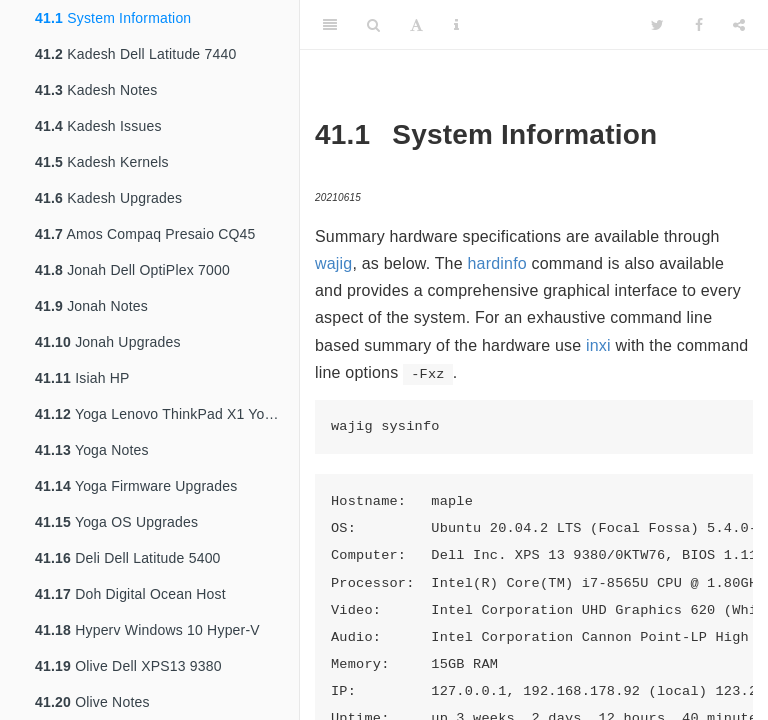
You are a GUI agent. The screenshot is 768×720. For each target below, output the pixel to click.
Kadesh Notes (96, 90)
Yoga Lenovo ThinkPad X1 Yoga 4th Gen (167, 414)
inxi (598, 345)
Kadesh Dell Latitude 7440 (135, 54)
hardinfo (496, 263)
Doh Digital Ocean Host (130, 594)
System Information (113, 18)
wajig (333, 263)
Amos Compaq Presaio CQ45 (145, 234)
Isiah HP (82, 378)
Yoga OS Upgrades (116, 522)
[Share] (739, 25)
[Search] (373, 25)
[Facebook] (699, 25)
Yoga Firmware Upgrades (136, 486)
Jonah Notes (91, 306)
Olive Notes (92, 702)
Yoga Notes (92, 450)
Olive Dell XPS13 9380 (128, 666)
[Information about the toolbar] (456, 25)
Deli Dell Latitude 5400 (128, 558)
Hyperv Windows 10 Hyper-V (147, 630)
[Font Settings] (416, 25)
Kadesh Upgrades (108, 198)
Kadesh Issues (98, 126)
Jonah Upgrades (108, 342)
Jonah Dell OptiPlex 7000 (132, 270)
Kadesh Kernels (102, 162)
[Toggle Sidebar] (330, 25)
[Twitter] (657, 25)
